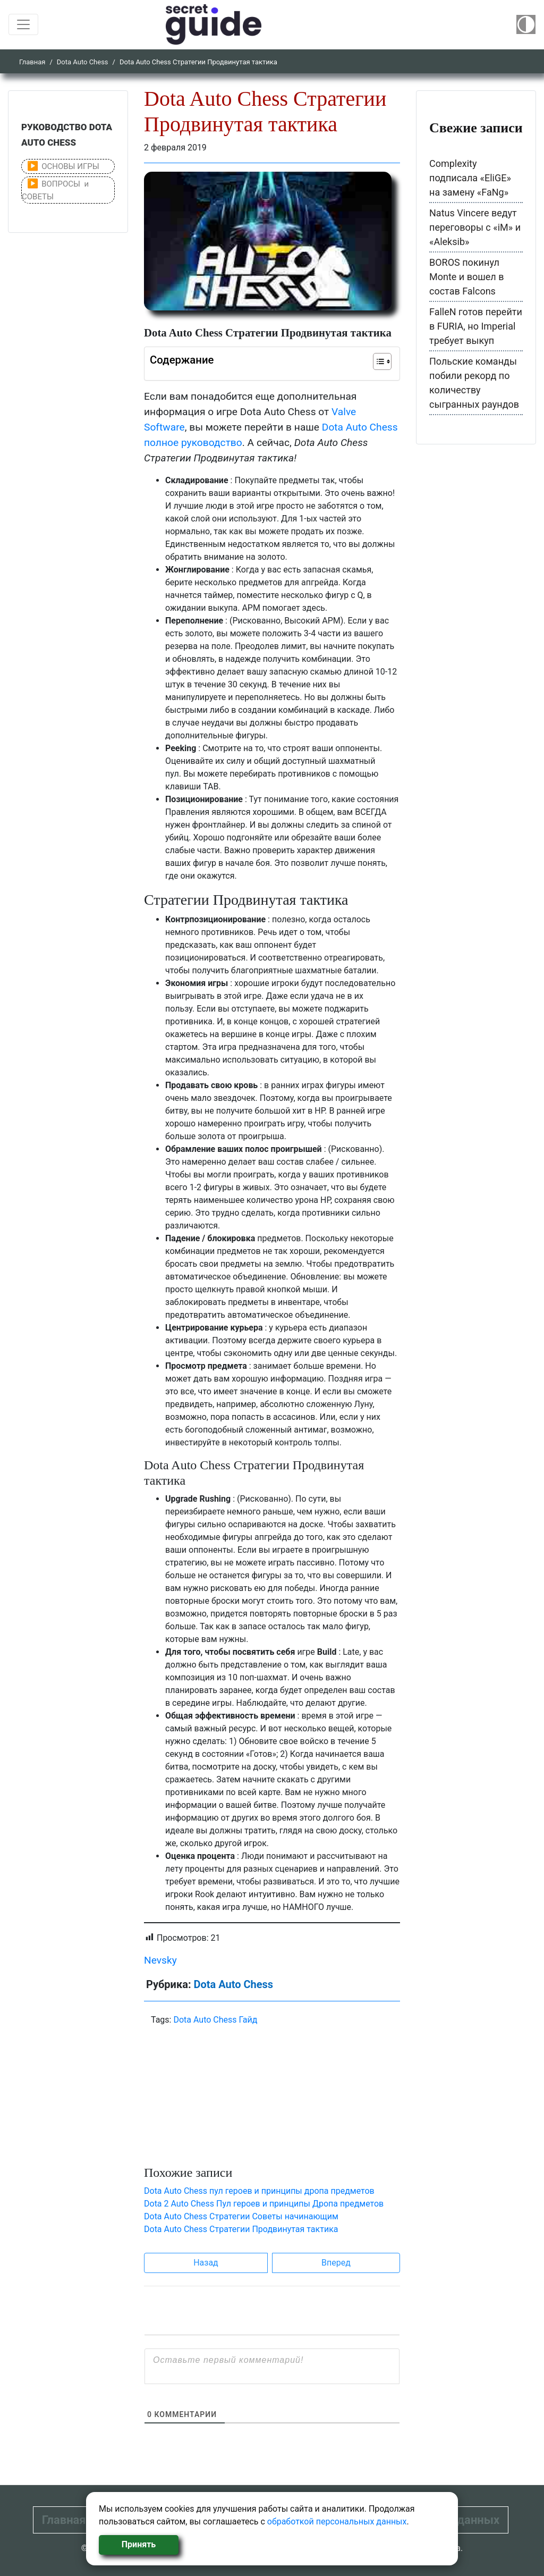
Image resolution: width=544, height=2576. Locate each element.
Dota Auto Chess (82, 62)
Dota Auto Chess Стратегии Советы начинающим (241, 2216)
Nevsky (160, 1960)
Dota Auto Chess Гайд (215, 2020)
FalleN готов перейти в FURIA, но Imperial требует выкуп (475, 326)
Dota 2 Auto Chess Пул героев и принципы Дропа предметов (264, 2204)
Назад (205, 2263)
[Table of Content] (382, 361)
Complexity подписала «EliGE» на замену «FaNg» (470, 178)
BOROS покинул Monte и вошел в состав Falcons (466, 277)
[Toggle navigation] (23, 24)
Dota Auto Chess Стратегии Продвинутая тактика (241, 2229)
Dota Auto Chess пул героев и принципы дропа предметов (259, 2191)
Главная (32, 62)
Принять (139, 2544)
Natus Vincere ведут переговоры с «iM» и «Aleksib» (475, 227)
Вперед (336, 2263)
